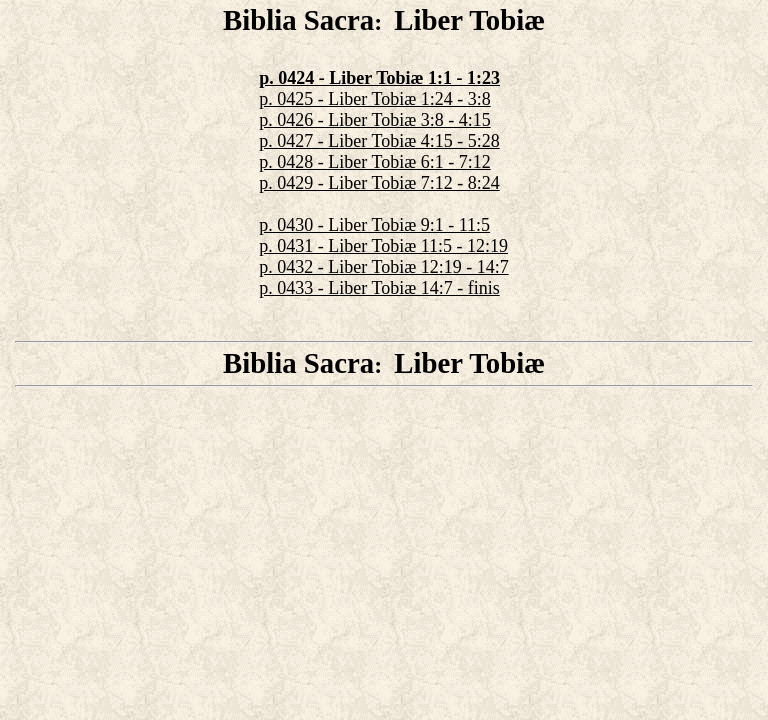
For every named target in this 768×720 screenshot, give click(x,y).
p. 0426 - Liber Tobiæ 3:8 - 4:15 (374, 120)
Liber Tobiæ (469, 20)
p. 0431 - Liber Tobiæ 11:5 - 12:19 (383, 246)
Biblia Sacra (298, 20)
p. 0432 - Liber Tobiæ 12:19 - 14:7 (383, 267)
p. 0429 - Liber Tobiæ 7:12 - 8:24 (379, 183)
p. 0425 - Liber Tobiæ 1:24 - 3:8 (374, 99)
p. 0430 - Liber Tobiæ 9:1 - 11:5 (374, 225)
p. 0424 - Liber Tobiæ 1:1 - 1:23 (379, 78)
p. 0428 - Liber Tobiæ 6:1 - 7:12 (374, 162)
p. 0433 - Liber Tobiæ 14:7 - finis (379, 288)
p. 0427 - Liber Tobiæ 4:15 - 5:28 (379, 141)
